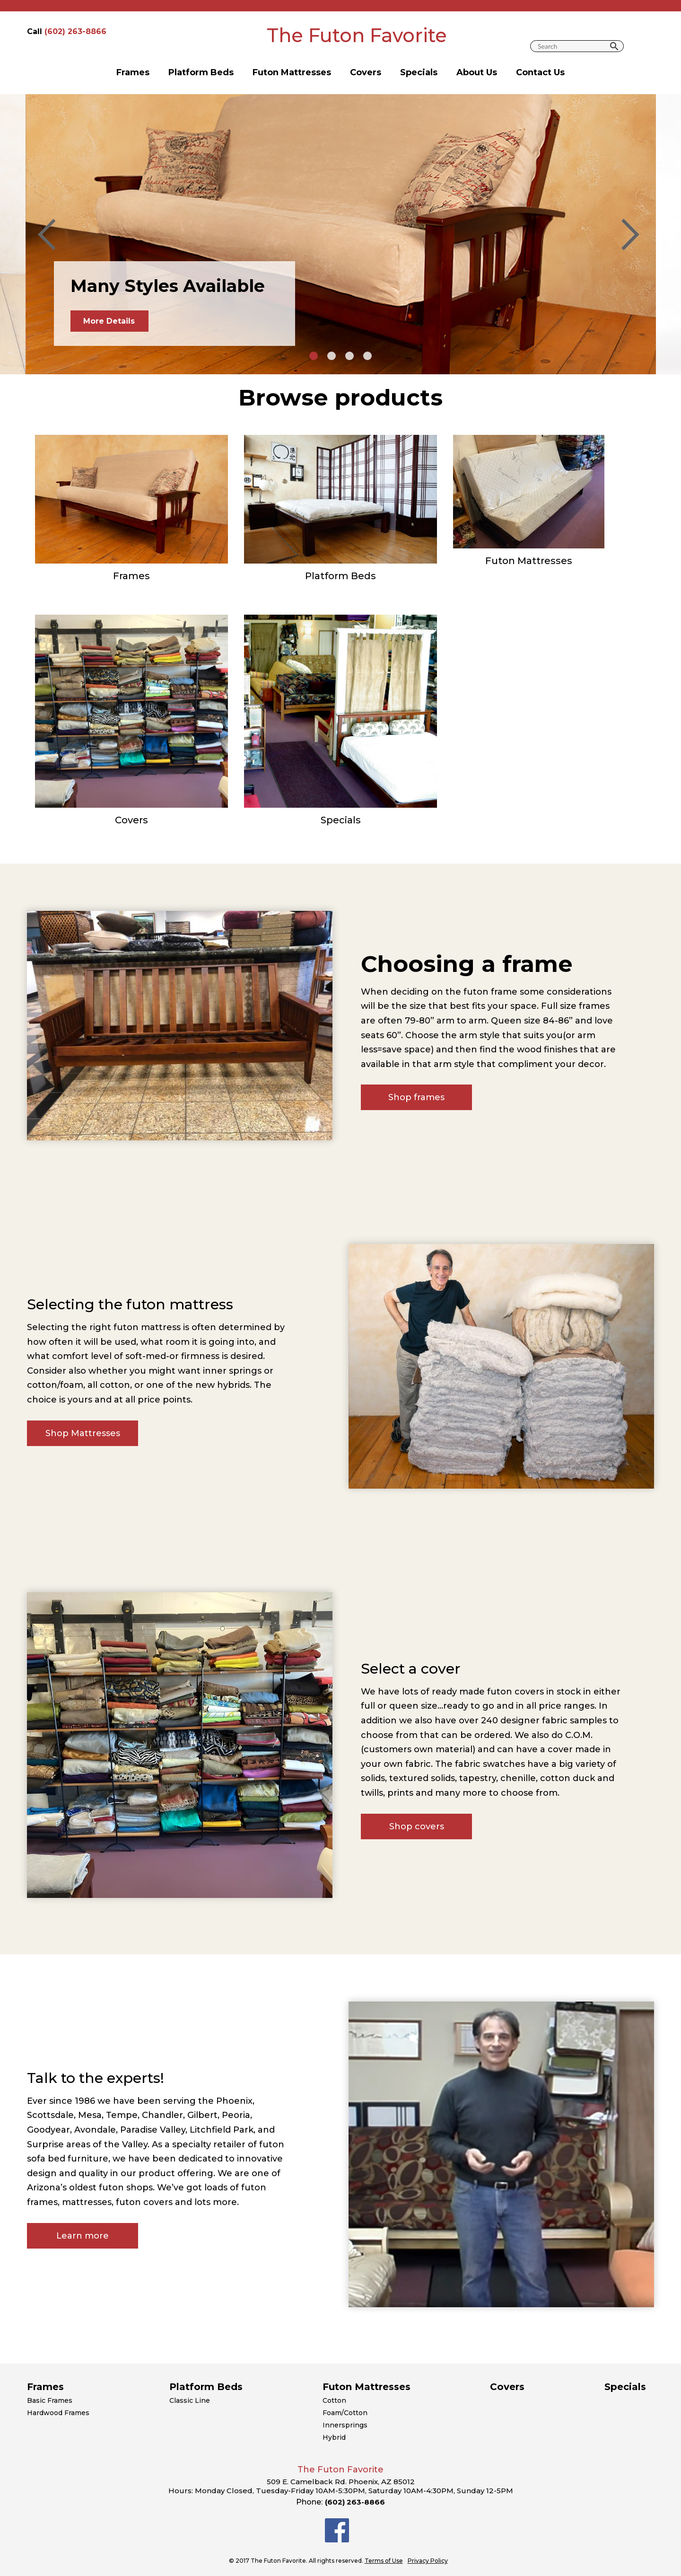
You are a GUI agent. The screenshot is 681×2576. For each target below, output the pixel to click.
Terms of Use (384, 2560)
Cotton (334, 2400)
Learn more (82, 2236)
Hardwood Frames (58, 2412)
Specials (418, 72)
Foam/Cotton (345, 2412)
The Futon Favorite (357, 35)
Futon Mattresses (292, 72)
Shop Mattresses (82, 1433)
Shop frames (416, 1097)
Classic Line (189, 2400)
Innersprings (345, 2425)
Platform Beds (201, 72)
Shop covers (416, 1826)
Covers (365, 72)
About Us (476, 72)
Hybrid (334, 2437)
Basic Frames (49, 2400)
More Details (109, 321)
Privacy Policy (428, 2560)
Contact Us (540, 72)
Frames (132, 72)
